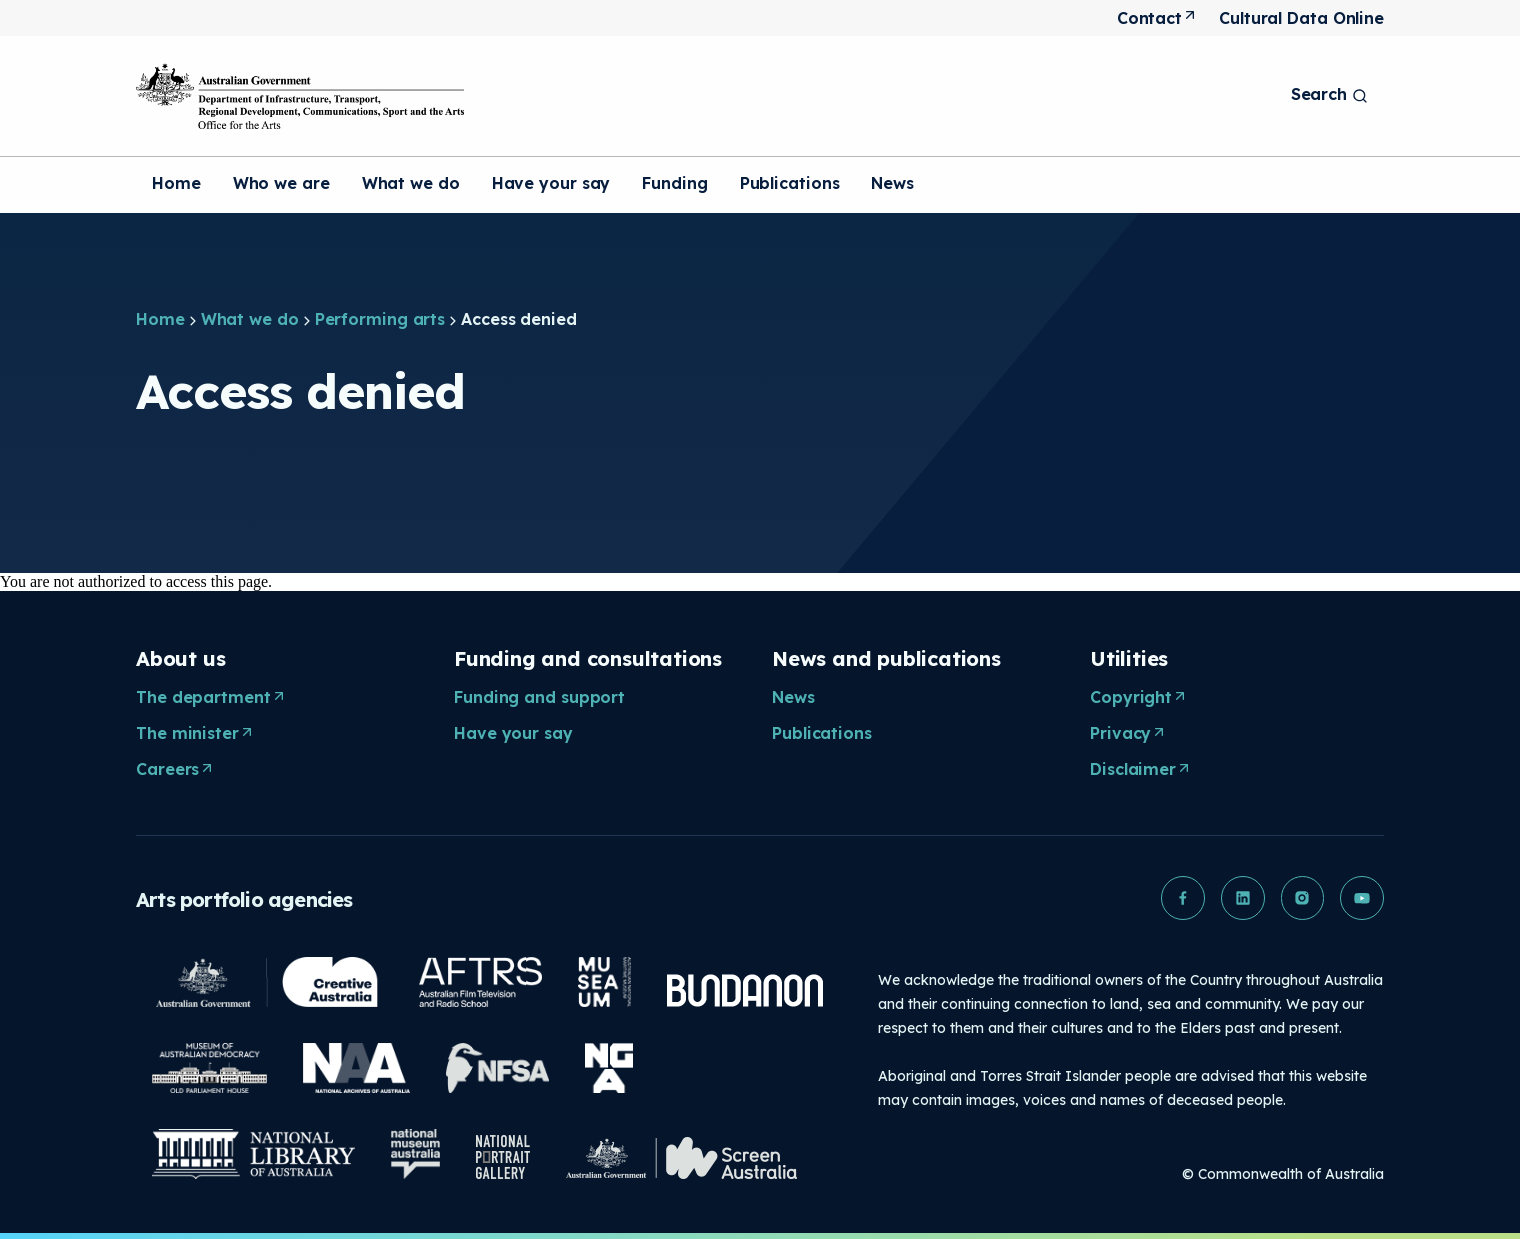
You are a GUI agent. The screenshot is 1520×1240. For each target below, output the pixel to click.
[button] (1182, 898)
